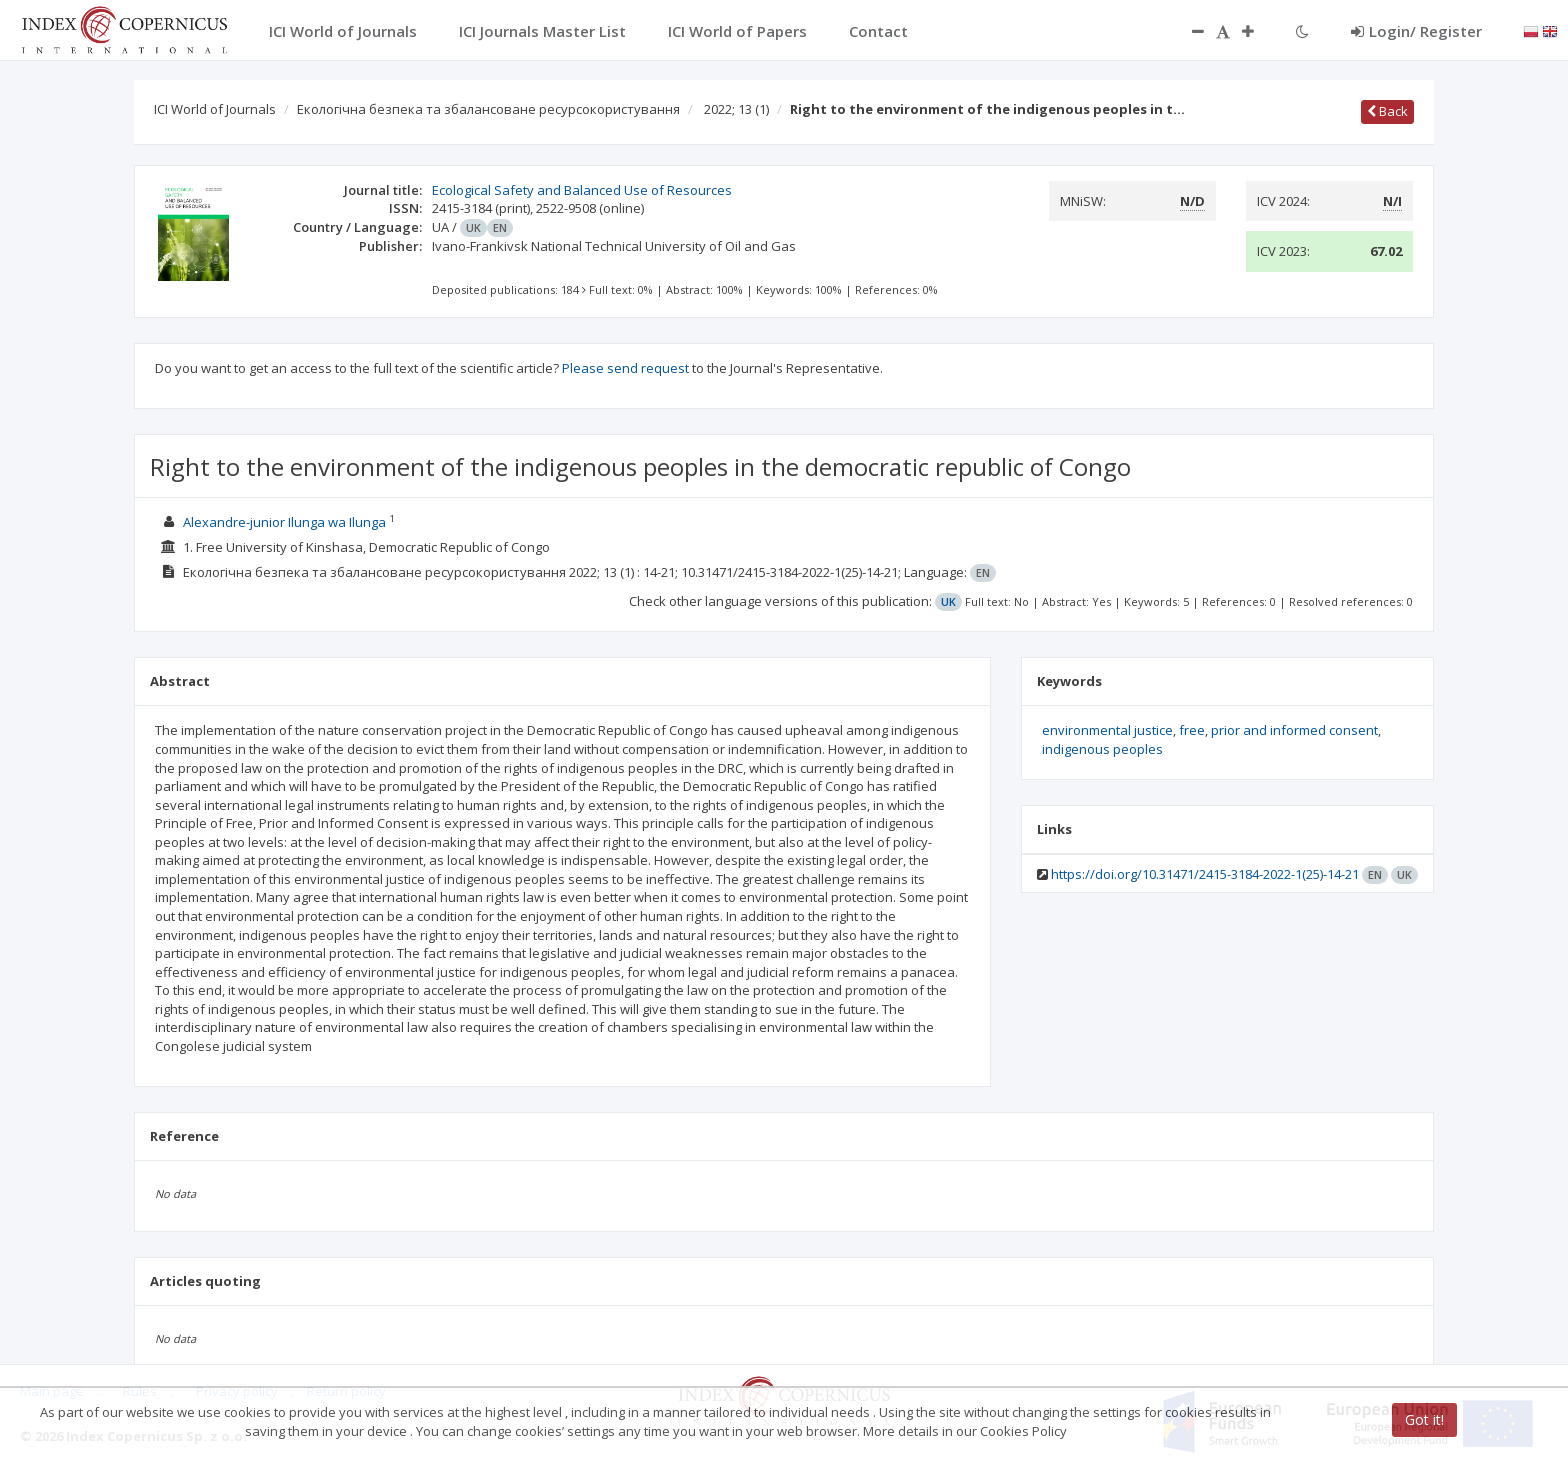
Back (1387, 111)
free (1192, 730)
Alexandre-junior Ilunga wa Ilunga (284, 522)
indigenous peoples (1102, 749)
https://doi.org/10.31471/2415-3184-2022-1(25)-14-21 (1205, 874)
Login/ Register (1416, 31)
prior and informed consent (1294, 730)
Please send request (625, 368)
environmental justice (1107, 730)
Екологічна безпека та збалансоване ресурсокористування (488, 109)
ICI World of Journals (215, 109)
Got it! (1424, 1419)
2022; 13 (736, 109)
